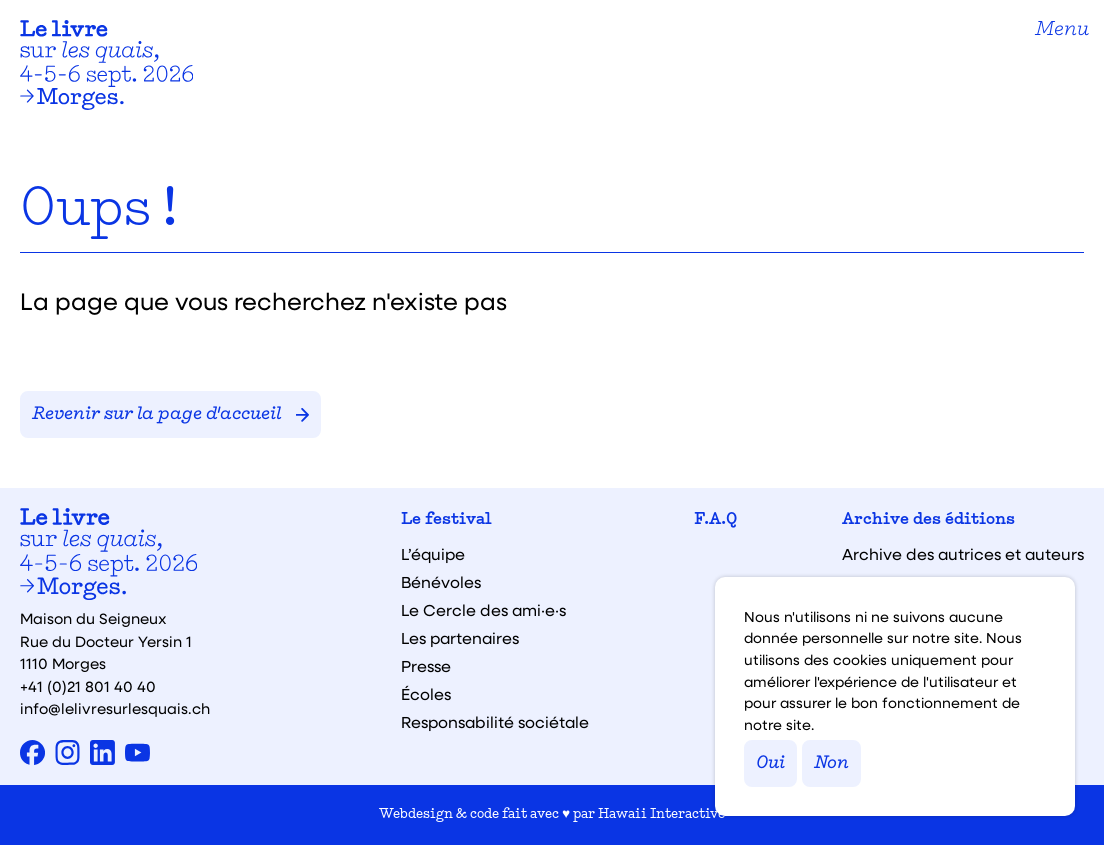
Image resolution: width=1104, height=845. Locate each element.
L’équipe (433, 554)
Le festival (446, 520)
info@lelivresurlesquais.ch (115, 708)
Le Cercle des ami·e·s (483, 610)
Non (831, 763)
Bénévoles (441, 582)
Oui (770, 763)
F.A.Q (715, 520)
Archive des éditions (928, 520)
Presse (426, 666)
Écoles (426, 694)
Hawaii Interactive (661, 814)
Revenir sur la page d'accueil (170, 414)
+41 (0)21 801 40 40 (88, 686)
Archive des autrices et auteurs (963, 554)
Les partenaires (460, 638)
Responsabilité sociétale (495, 722)
